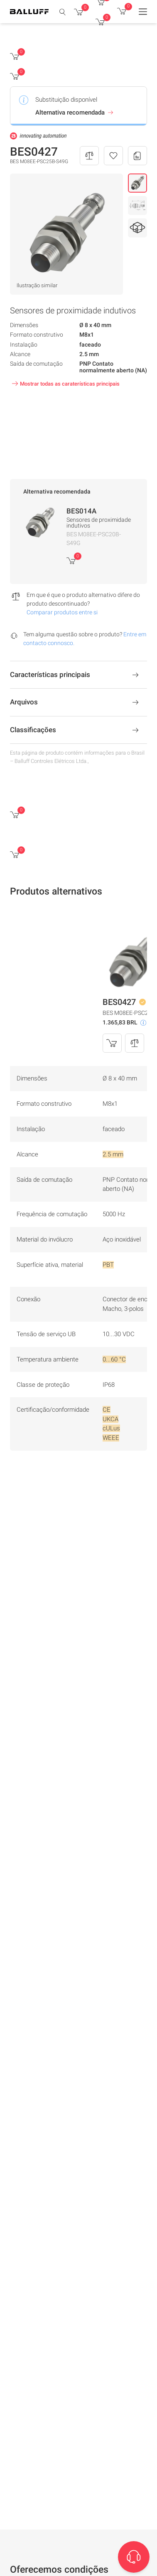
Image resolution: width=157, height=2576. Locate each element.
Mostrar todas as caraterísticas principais (65, 384)
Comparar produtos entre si (62, 612)
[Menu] (143, 11)
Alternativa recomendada (75, 112)
